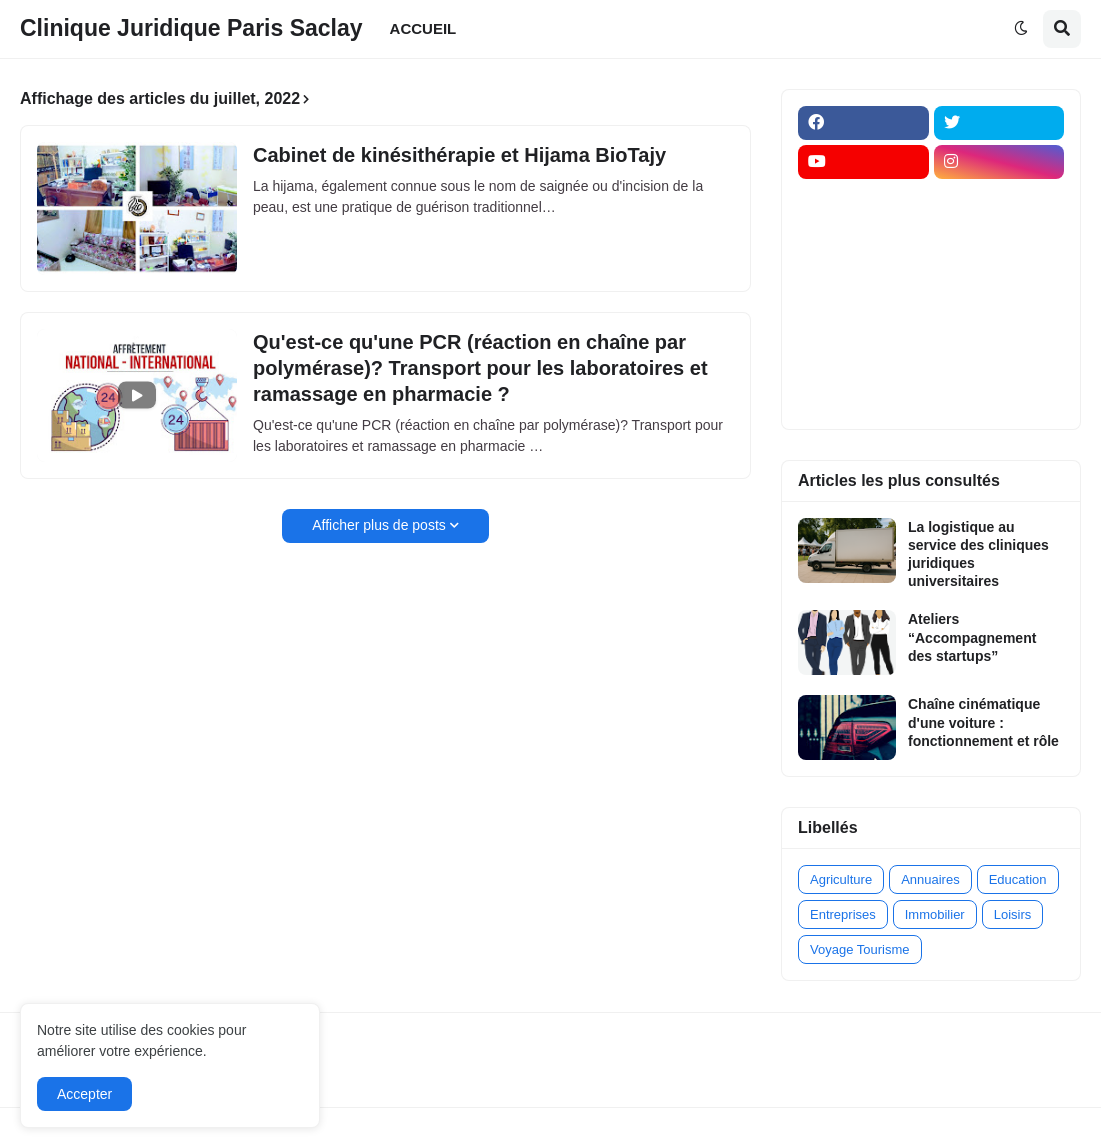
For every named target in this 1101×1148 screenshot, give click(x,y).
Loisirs (1013, 914)
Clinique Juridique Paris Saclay (191, 28)
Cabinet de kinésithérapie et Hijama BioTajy (459, 155)
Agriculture (841, 879)
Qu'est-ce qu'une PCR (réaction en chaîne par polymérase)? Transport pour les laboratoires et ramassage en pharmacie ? (480, 368)
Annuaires (930, 879)
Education (1018, 879)
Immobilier (935, 914)
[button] (1021, 29)
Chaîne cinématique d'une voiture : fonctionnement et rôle (983, 722)
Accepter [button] (84, 1094)
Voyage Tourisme (860, 949)
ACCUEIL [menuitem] (423, 28)
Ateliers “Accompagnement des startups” (972, 637)
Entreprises (843, 914)
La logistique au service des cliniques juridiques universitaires (978, 554)
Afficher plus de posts (379, 525)
